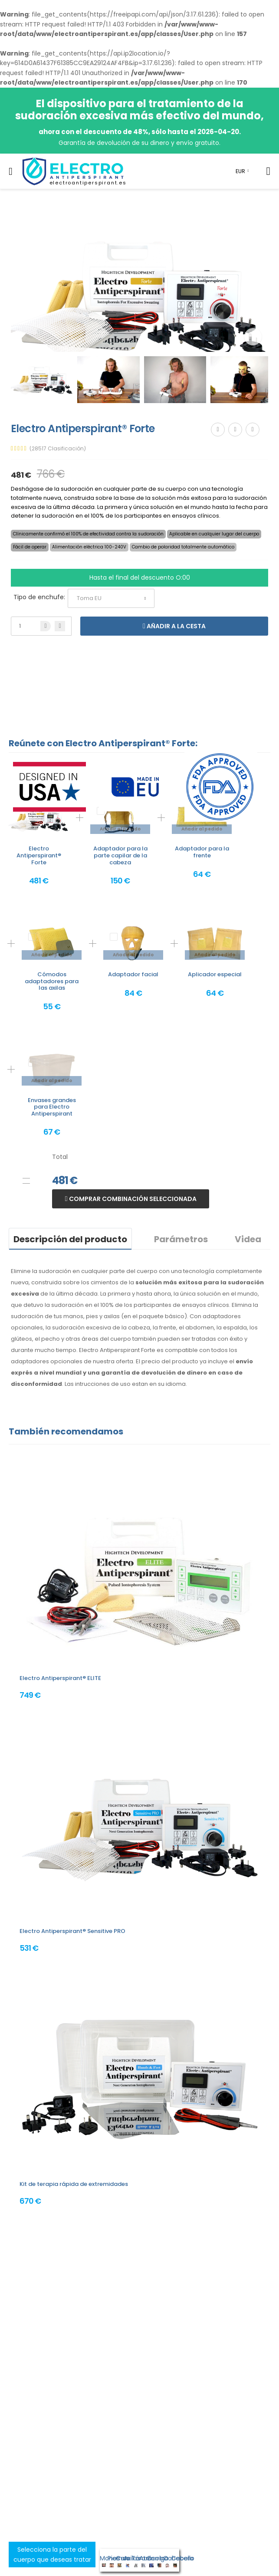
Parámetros (181, 1239)
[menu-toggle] (11, 171)
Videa (248, 1239)
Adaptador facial (133, 974)
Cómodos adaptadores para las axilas (52, 981)
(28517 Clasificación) (58, 448)
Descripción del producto (70, 1239)
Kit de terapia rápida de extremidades (74, 2184)
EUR (240, 171)
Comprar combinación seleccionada (132, 1198)
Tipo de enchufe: (39, 597)
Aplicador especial (215, 974)
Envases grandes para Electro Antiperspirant (52, 1107)
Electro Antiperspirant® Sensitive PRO (72, 1931)
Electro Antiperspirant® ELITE (60, 1678)
